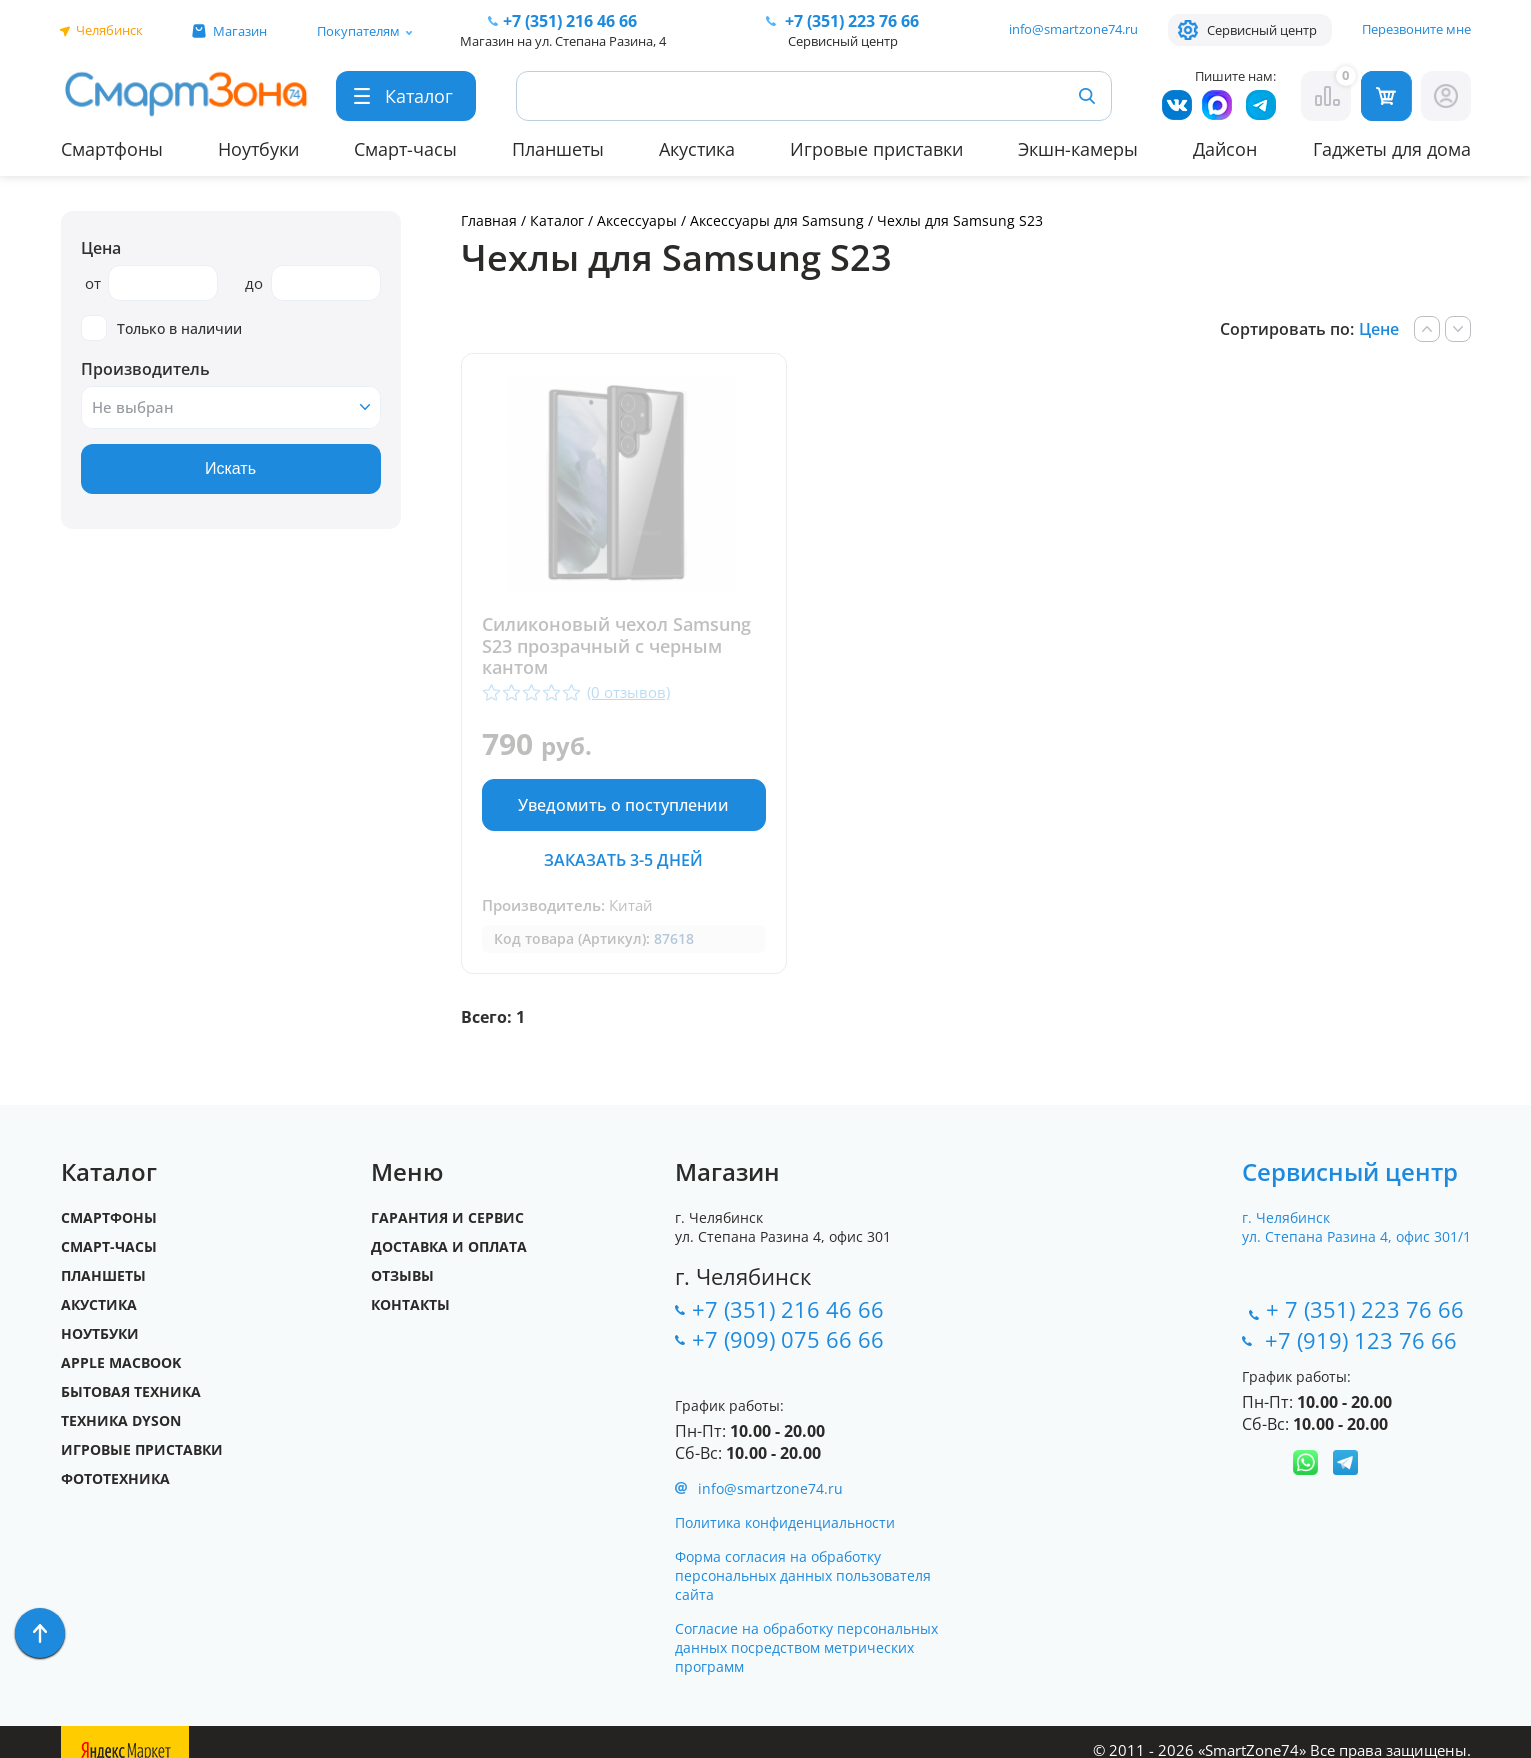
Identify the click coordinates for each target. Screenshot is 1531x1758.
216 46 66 (570, 21)
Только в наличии (161, 328)
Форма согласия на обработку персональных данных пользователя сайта (803, 1575)
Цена (101, 248)
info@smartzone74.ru (1073, 29)
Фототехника (115, 1478)
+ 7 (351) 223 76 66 (1365, 1309)
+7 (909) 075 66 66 (788, 1339)
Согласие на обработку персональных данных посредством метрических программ (806, 1647)
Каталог (557, 220)
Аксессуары (637, 220)
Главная (489, 220)
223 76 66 (850, 21)
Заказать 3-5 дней (623, 860)
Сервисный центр (1262, 30)
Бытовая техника (131, 1391)
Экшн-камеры (1078, 149)
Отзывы (402, 1275)
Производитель (145, 369)
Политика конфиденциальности (785, 1522)
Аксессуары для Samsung (779, 220)
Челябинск (109, 30)
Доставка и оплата (449, 1246)
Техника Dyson (121, 1420)
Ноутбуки (258, 149)
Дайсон (1225, 149)
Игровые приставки (876, 149)
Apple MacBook (121, 1362)
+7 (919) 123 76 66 (1364, 1340)
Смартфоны (112, 149)
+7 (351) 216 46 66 (788, 1309)
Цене (1379, 329)
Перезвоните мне (1416, 29)
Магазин (240, 31)
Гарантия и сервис (447, 1217)
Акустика (697, 149)
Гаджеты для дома (1392, 149)
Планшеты (558, 149)
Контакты (410, 1304)
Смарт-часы (405, 149)
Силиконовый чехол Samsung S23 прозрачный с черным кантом (616, 646)
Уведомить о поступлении (623, 805)
